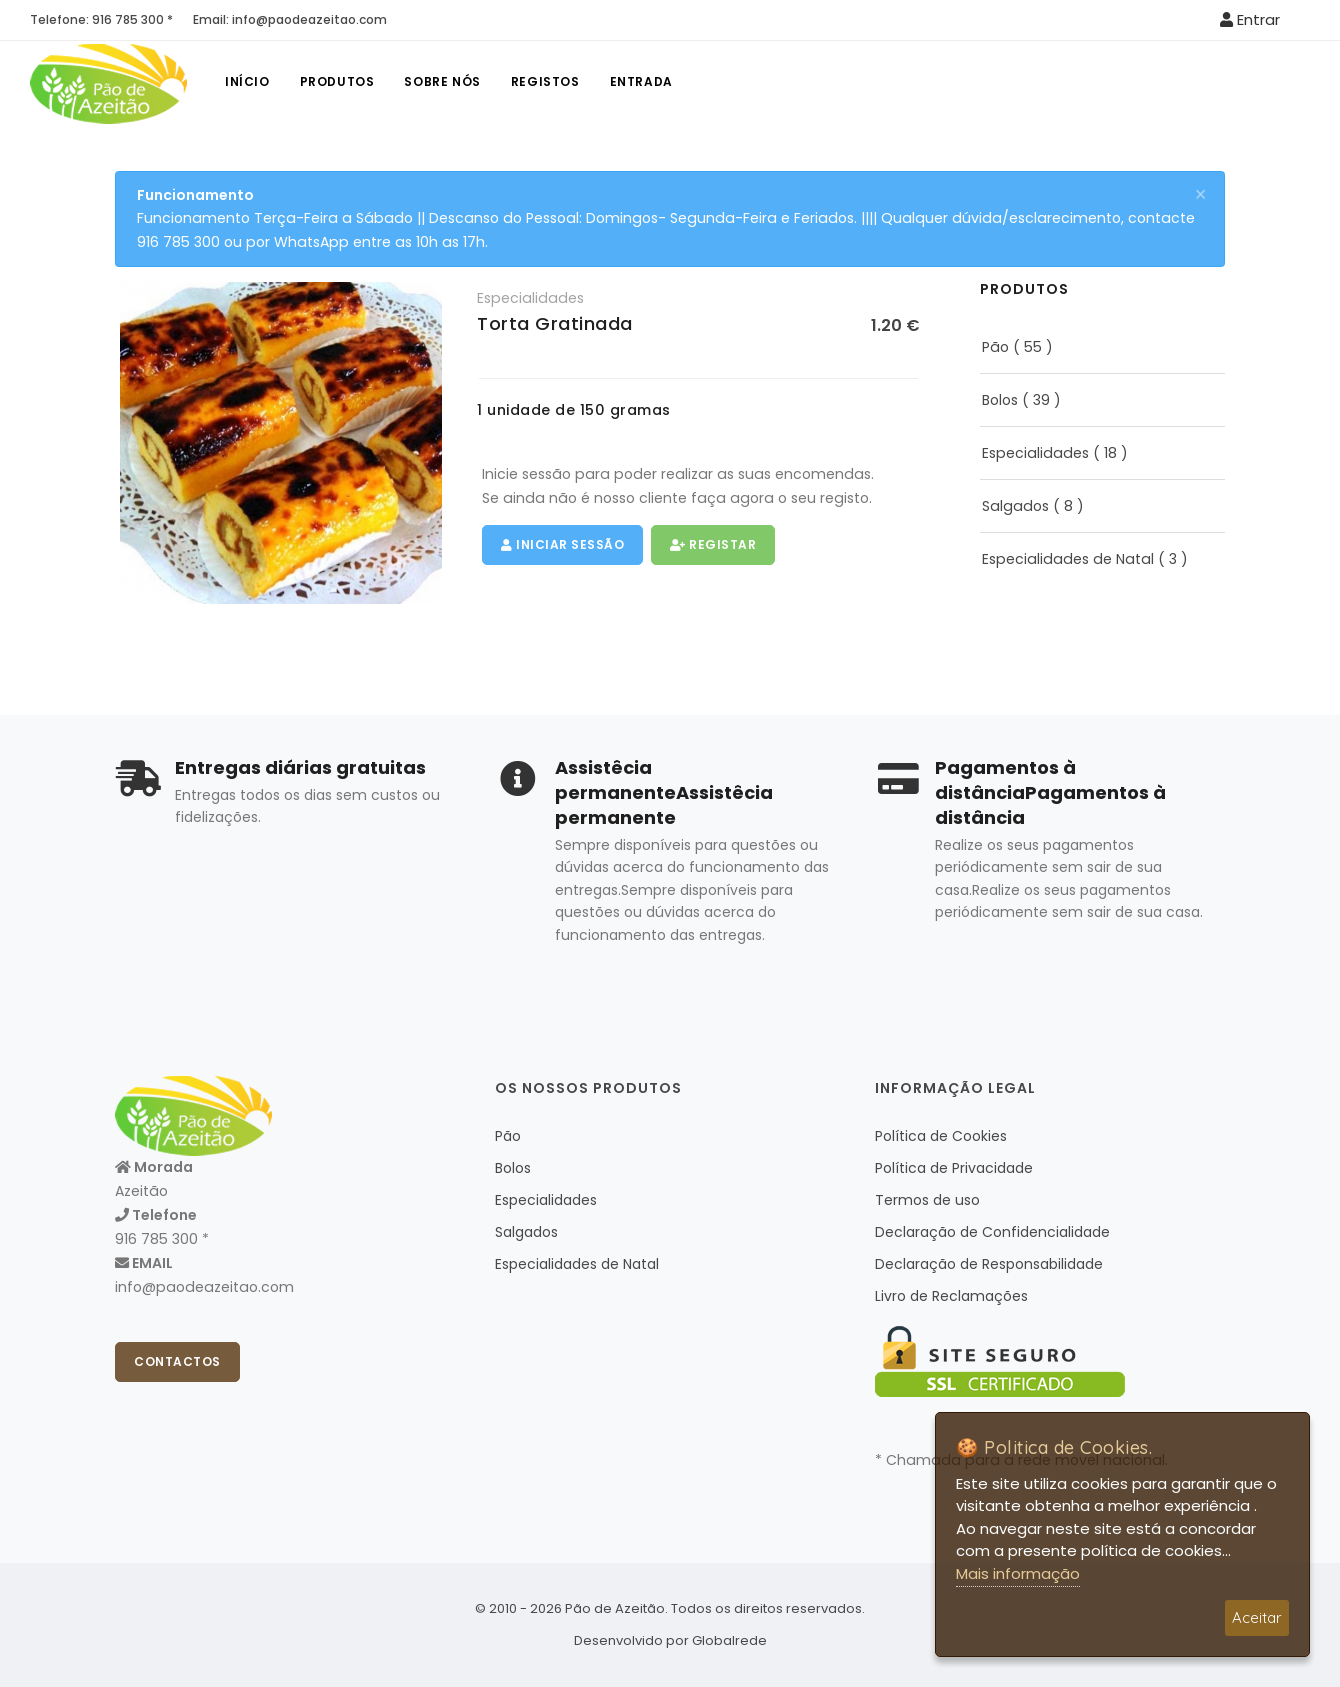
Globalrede (729, 1640)
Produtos (337, 81)
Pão (995, 347)
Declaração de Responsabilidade (989, 1264)
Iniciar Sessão (562, 544)
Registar (713, 544)
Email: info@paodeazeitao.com (290, 19)
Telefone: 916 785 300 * (101, 19)
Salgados (1015, 506)
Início (247, 81)
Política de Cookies (941, 1136)
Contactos (177, 1361)
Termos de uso (927, 1200)
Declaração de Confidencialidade (992, 1232)
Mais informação (1018, 1573)
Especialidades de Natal (1068, 559)
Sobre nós (442, 81)
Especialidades (530, 298)
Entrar (1250, 19)
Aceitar (1257, 1617)
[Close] (1200, 194)
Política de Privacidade (954, 1168)
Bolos (1000, 400)
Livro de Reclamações (951, 1296)
